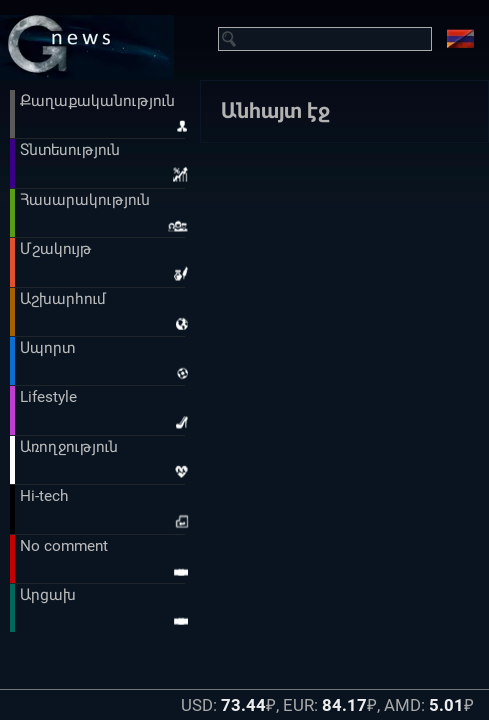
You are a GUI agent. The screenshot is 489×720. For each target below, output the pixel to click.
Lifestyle (48, 397)
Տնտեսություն (70, 150)
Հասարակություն (85, 200)
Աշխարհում (63, 299)
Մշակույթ (56, 249)
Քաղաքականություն (97, 101)
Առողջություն (69, 447)
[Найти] (230, 39)
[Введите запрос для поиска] (336, 38)
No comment (64, 546)
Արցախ (48, 595)
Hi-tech (44, 496)
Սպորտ (47, 348)
